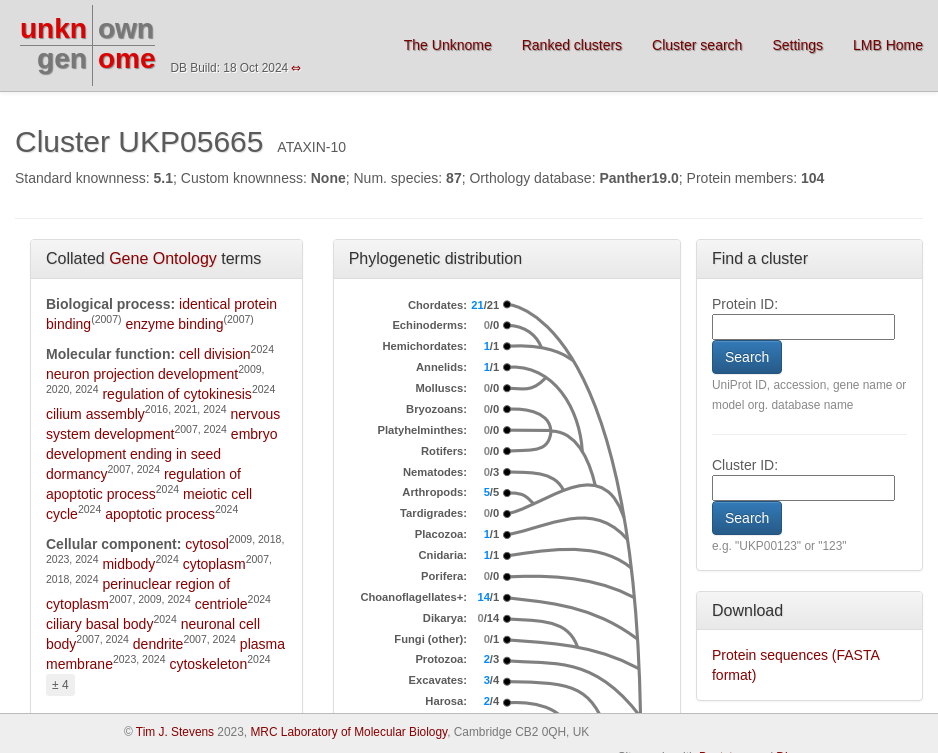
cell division (215, 354)
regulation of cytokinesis (176, 394)
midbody (128, 564)
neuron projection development (142, 374)
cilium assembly (95, 414)
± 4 (60, 685)
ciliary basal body (99, 624)
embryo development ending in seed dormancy (162, 454)
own (126, 28)
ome (127, 58)
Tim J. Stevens (175, 732)
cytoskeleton (208, 664)
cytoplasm (214, 564)
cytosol (207, 544)
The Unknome (448, 45)
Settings (797, 45)
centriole (221, 604)
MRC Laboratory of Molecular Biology (348, 732)
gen (62, 58)
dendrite (158, 644)
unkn (53, 28)
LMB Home (888, 45)
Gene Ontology (163, 258)
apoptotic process (160, 514)
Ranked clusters (572, 45)
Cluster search (697, 45)
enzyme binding (174, 324)
